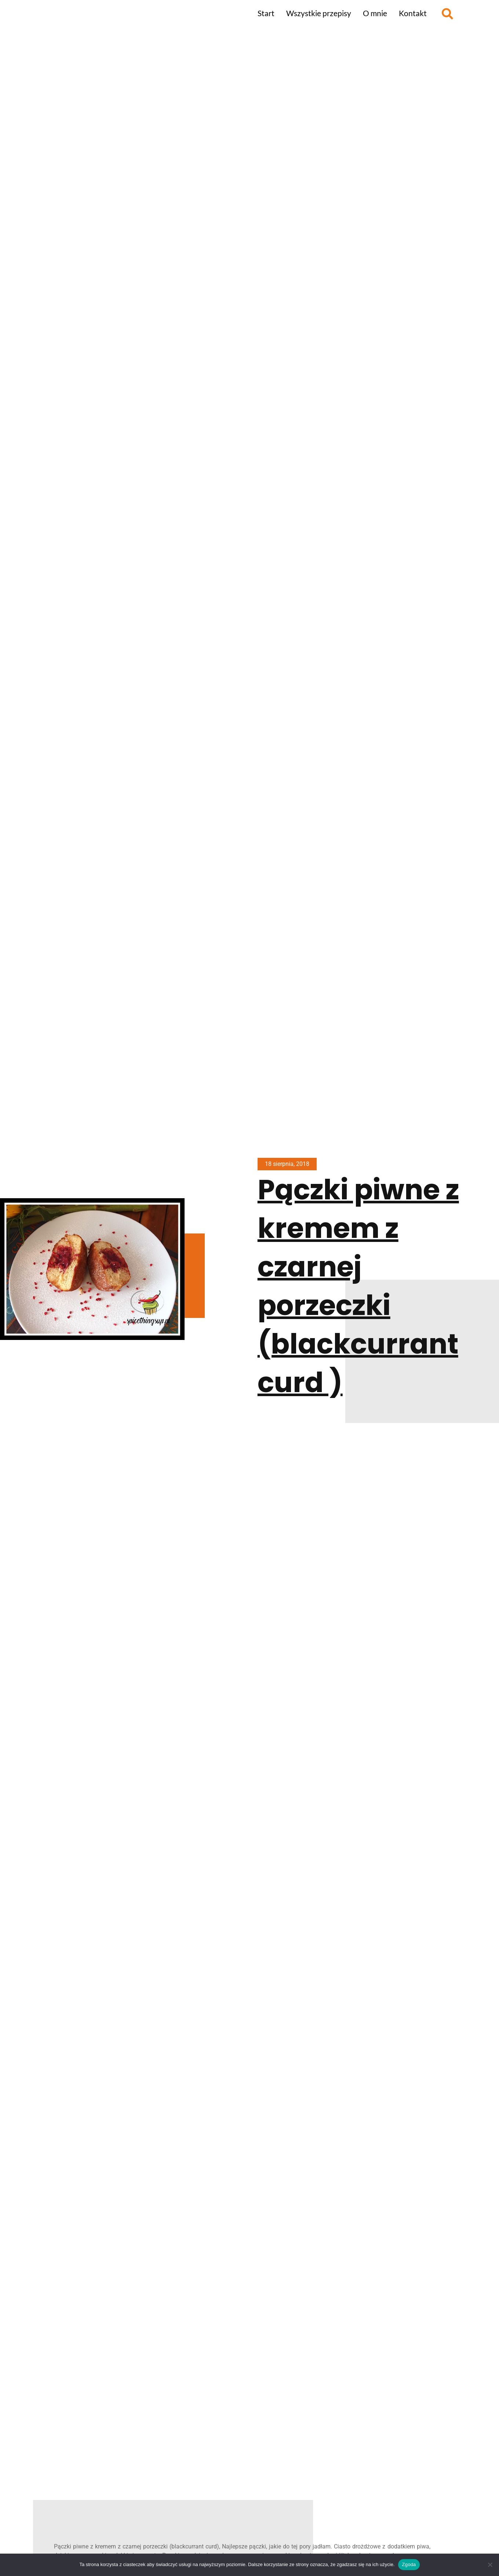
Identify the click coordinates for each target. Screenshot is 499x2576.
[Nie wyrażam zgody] (489, 2564)
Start (266, 13)
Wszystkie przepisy (318, 13)
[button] (447, 14)
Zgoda (409, 2564)
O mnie (375, 13)
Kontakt (413, 13)
